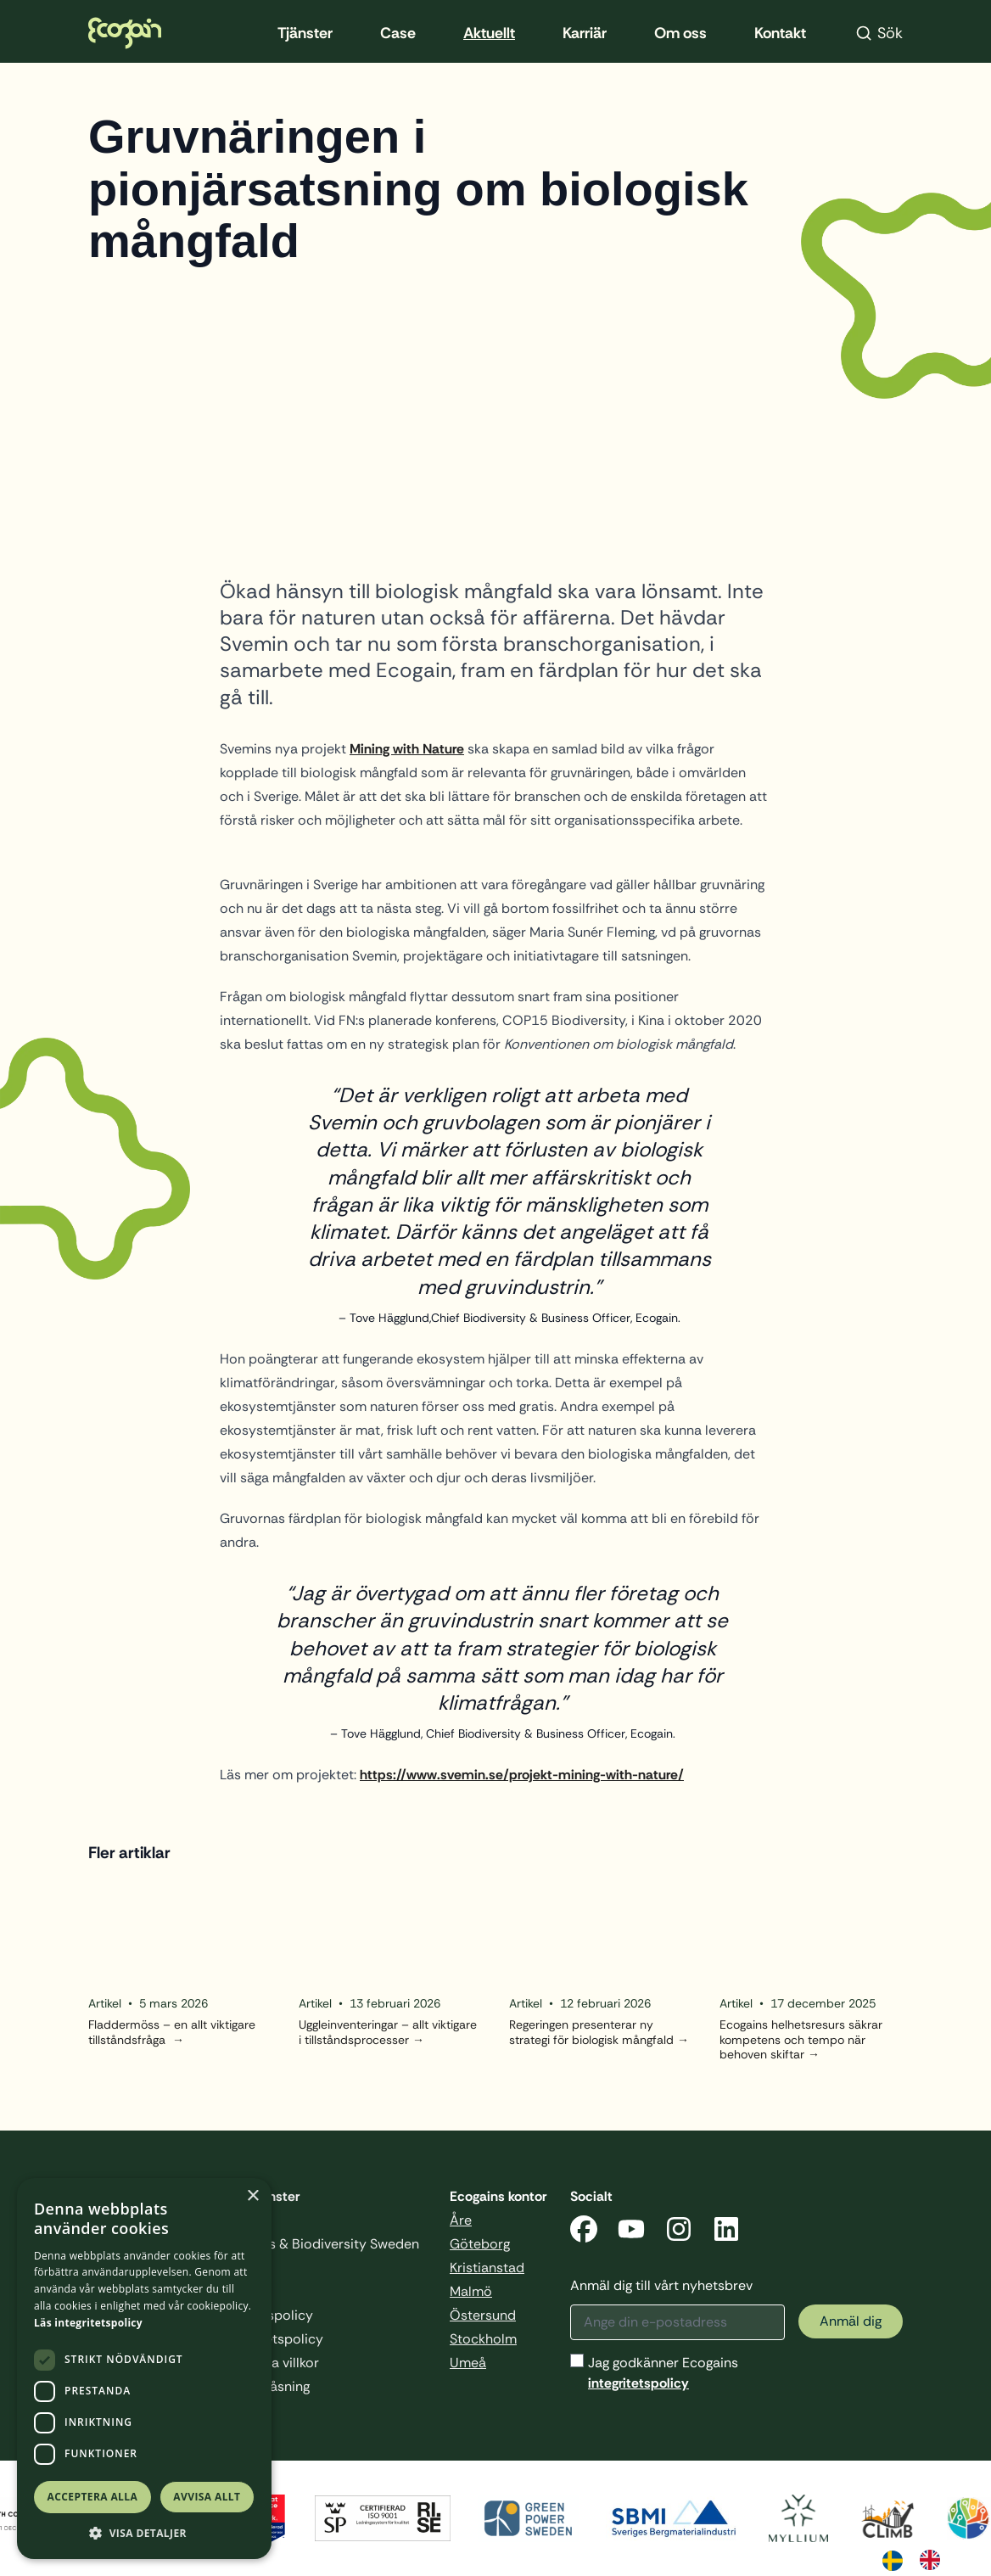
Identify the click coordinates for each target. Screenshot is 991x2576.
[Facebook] (583, 2231)
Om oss (680, 33)
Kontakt (780, 33)
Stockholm (483, 2339)
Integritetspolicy (272, 2339)
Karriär (585, 33)
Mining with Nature (407, 749)
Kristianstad (487, 2267)
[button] (144, 2533)
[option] (934, 2560)
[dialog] (144, 2368)
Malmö (471, 2291)
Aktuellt (489, 33)
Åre (461, 2220)
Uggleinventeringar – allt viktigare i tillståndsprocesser (388, 2032)
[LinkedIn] (726, 2231)
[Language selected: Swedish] (919, 2559)
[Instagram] (678, 2231)
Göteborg (480, 2244)
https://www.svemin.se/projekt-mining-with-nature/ (522, 1775)
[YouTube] (631, 2231)
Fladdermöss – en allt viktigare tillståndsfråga (171, 2032)
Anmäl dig (851, 2321)
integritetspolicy (638, 2383)
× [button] (252, 2196)
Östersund (483, 2315)
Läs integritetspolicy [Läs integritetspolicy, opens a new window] (88, 2323)
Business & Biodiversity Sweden (320, 2244)
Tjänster (305, 33)
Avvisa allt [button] (206, 2496)
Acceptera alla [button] (93, 2496)
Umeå (468, 2363)
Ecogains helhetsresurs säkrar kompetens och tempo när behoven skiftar (800, 2040)
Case (398, 33)
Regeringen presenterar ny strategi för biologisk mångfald (591, 2032)
